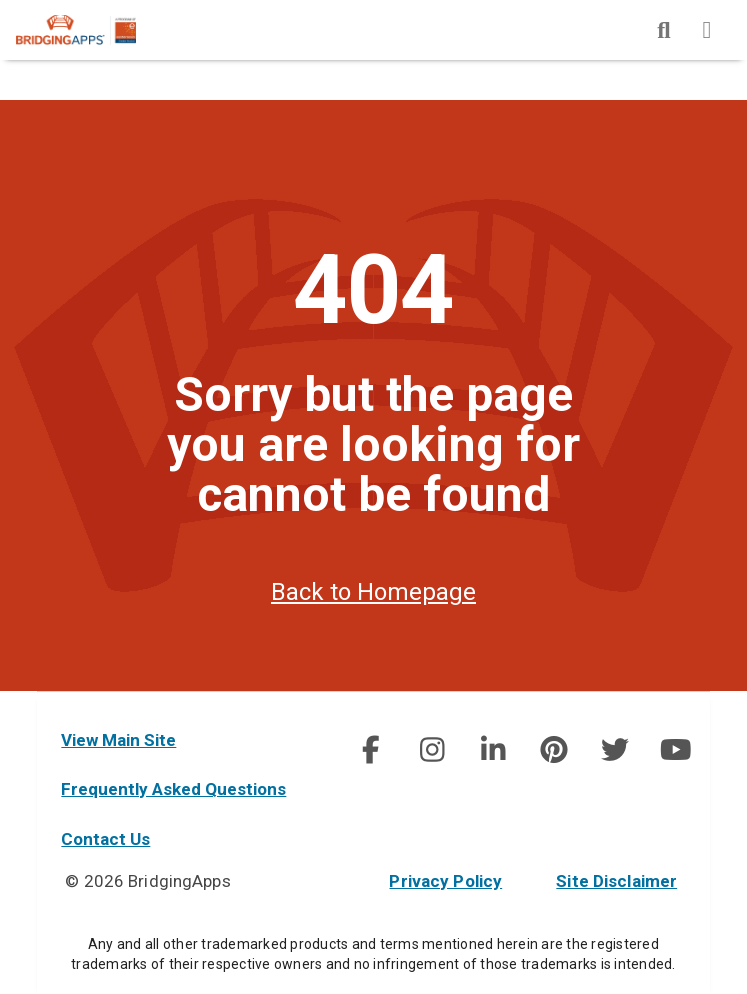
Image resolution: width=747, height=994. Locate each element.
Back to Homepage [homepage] (373, 592)
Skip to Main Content (0, 0)
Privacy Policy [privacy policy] (445, 881)
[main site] (92, 30)
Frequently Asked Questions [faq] (173, 789)
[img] (664, 30)
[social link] (370, 750)
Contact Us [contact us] (105, 839)
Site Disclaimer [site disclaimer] (616, 881)
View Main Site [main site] (118, 740)
